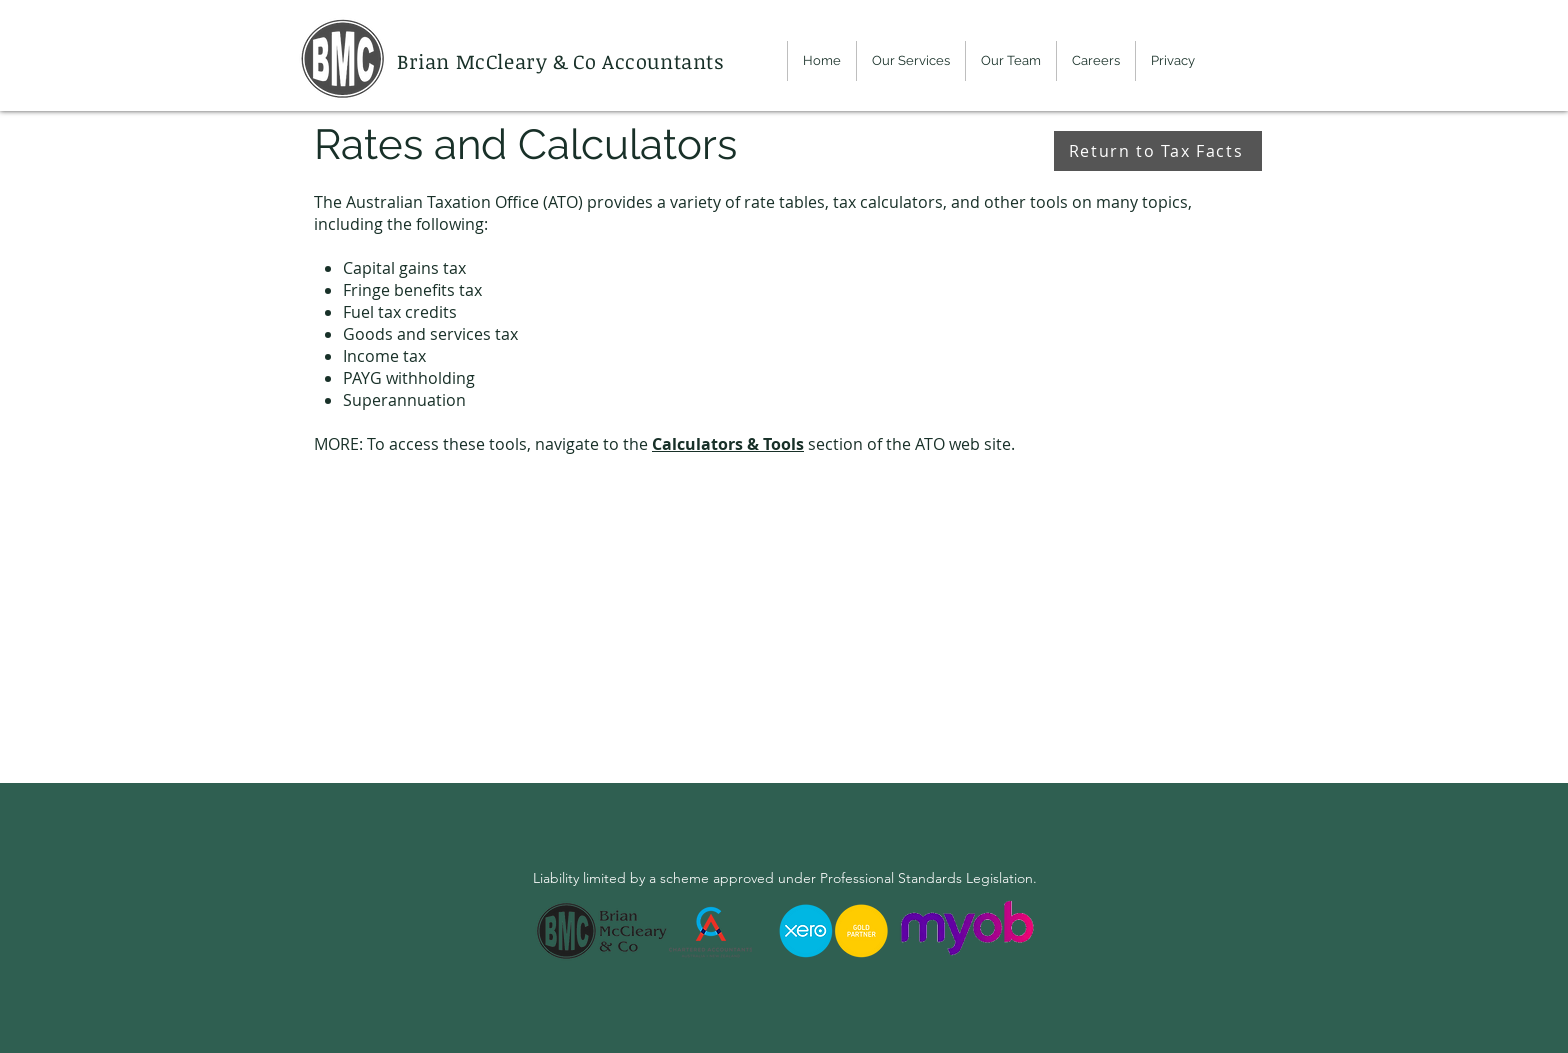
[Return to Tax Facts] (1158, 151)
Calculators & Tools (728, 444)
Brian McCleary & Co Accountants (563, 61)
